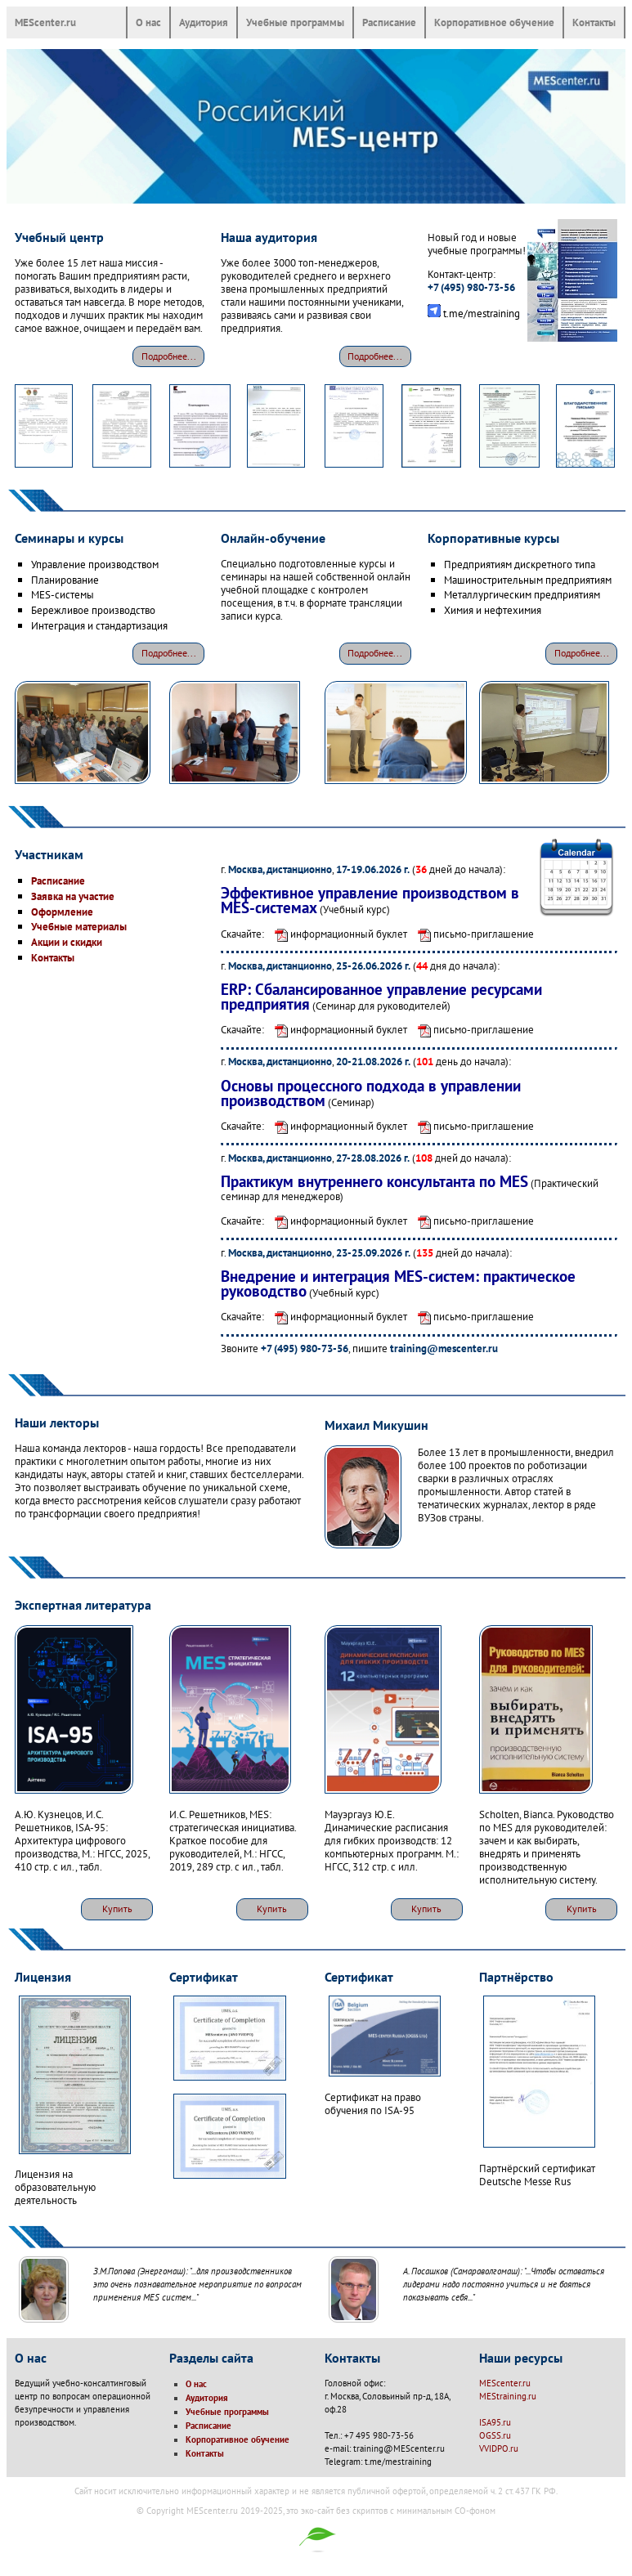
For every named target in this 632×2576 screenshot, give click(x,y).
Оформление (62, 911)
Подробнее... (168, 356)
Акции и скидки (66, 941)
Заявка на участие (72, 896)
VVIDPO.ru (498, 2448)
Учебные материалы (79, 926)
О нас (148, 22)
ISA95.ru (495, 2422)
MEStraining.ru (507, 2396)
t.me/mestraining (481, 313)
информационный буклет (337, 933)
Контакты (594, 22)
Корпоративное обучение (494, 22)
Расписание (389, 22)
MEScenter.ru (45, 22)
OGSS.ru (495, 2435)
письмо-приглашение (472, 933)
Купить (117, 1908)
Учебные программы (295, 22)
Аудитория (203, 22)
